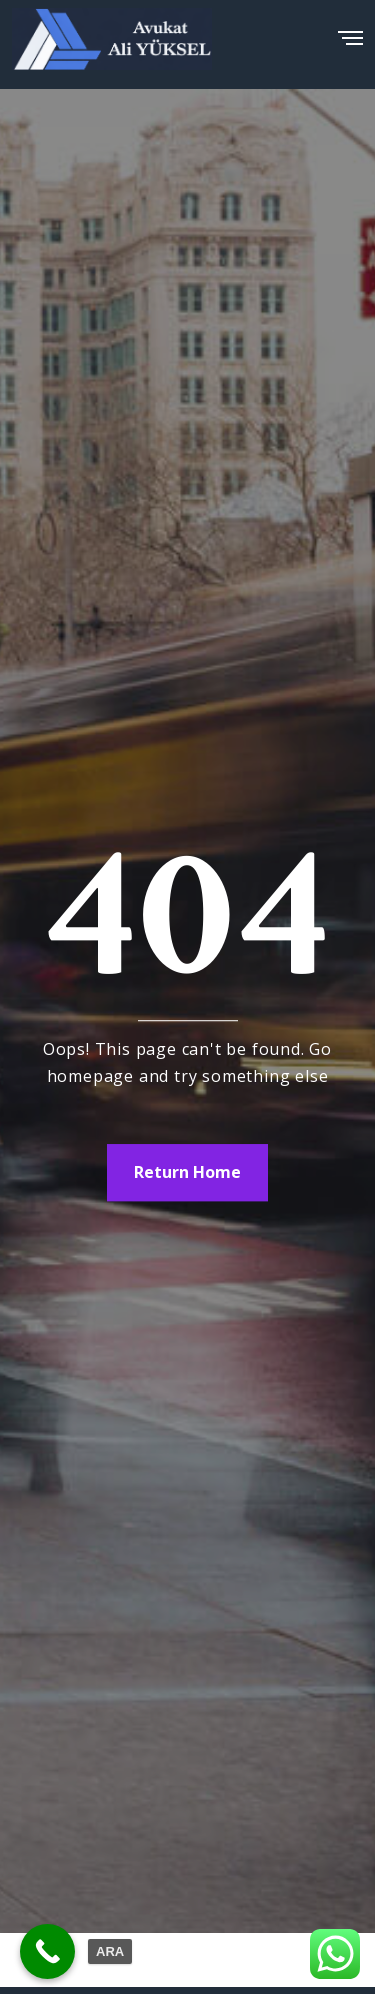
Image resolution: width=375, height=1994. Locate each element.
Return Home (187, 1172)
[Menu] (350, 32)
